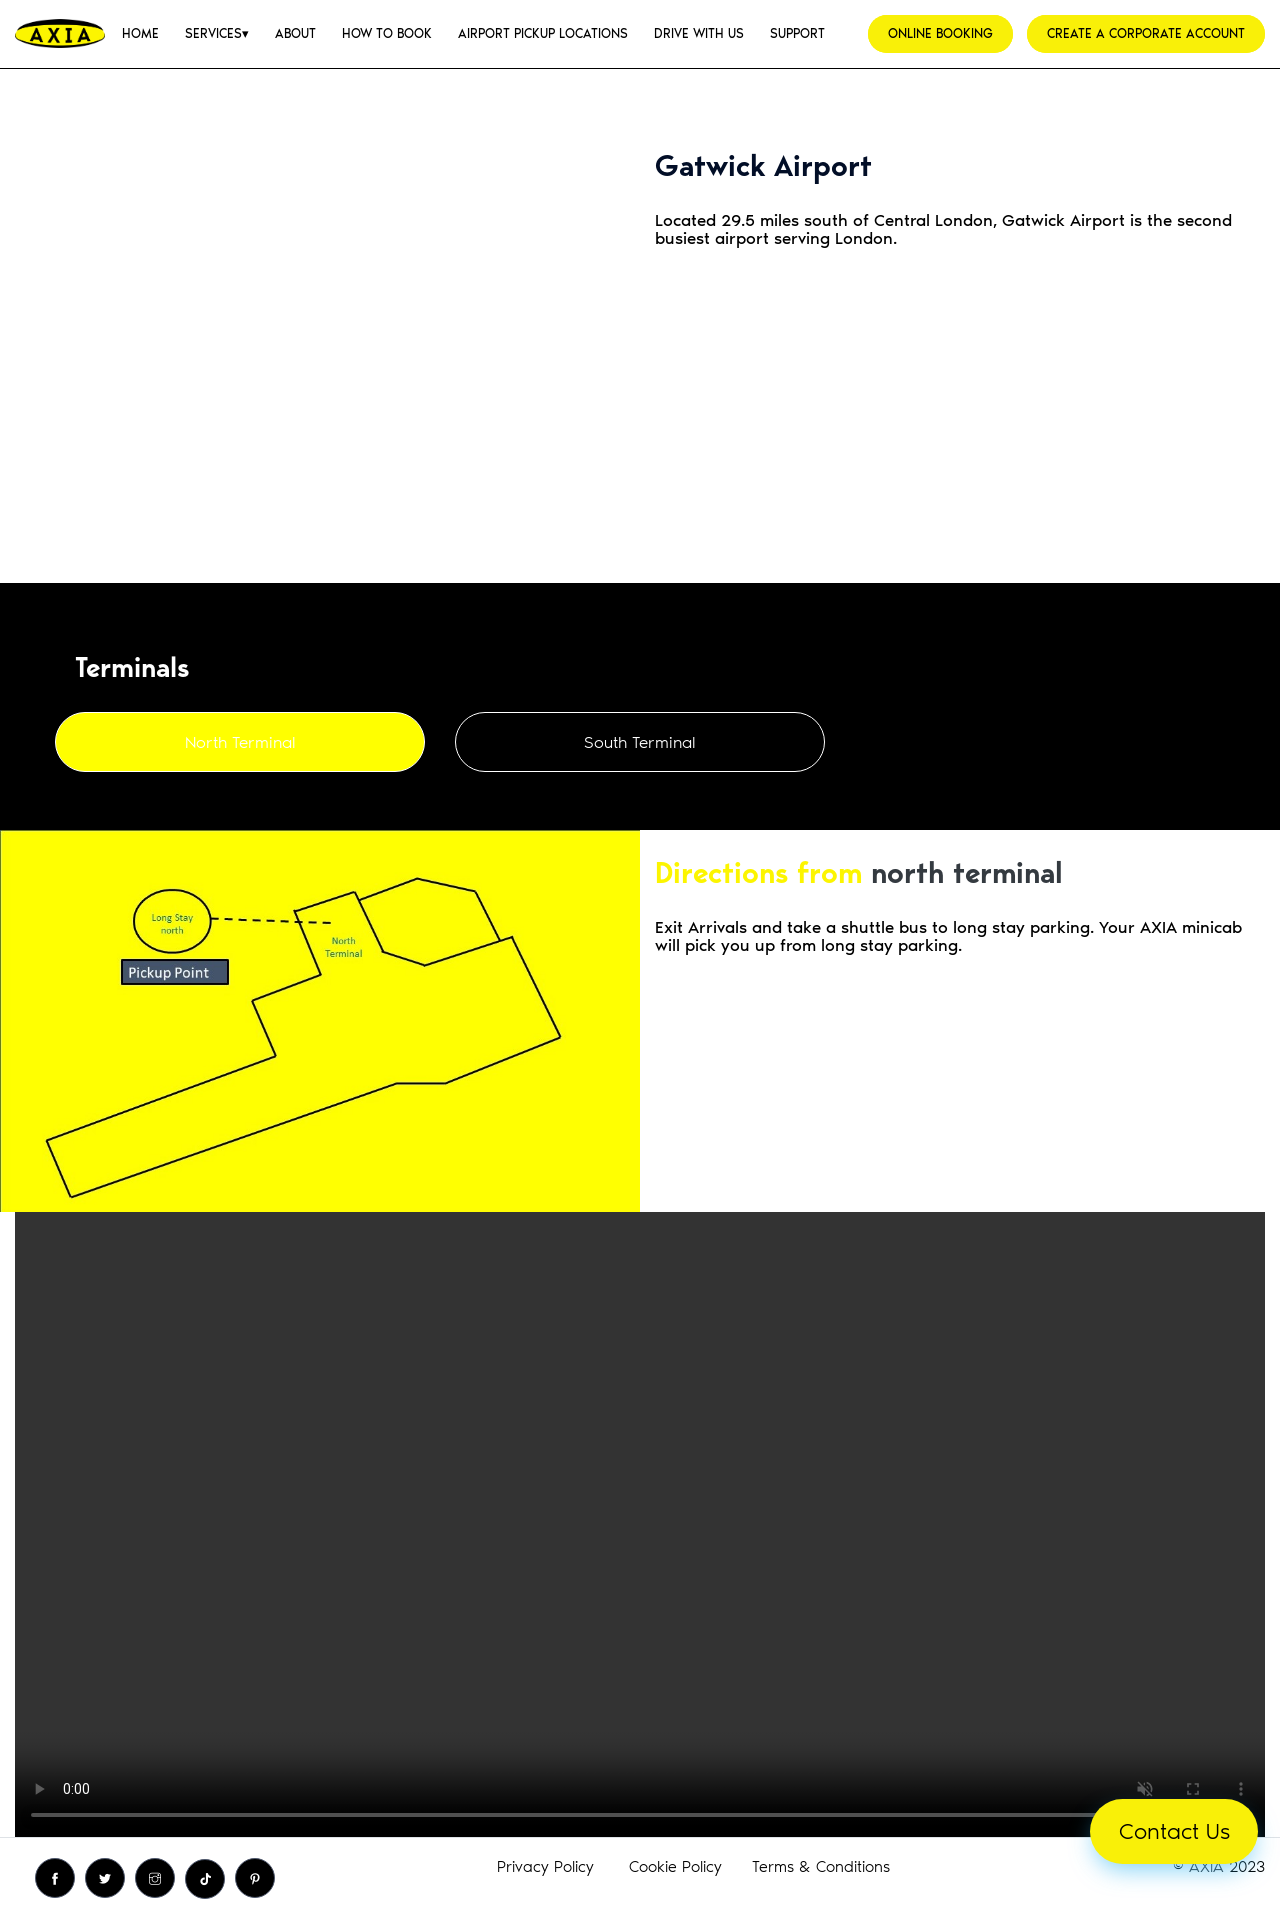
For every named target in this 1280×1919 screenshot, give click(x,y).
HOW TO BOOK (387, 33)
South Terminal (640, 742)
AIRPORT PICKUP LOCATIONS (543, 33)
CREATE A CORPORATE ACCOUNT (1146, 33)
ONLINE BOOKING (940, 33)
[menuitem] (140, 33)
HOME (140, 33)
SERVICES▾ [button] (217, 33)
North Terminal (240, 742)
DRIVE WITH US (699, 33)
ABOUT (295, 33)
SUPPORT (797, 33)
